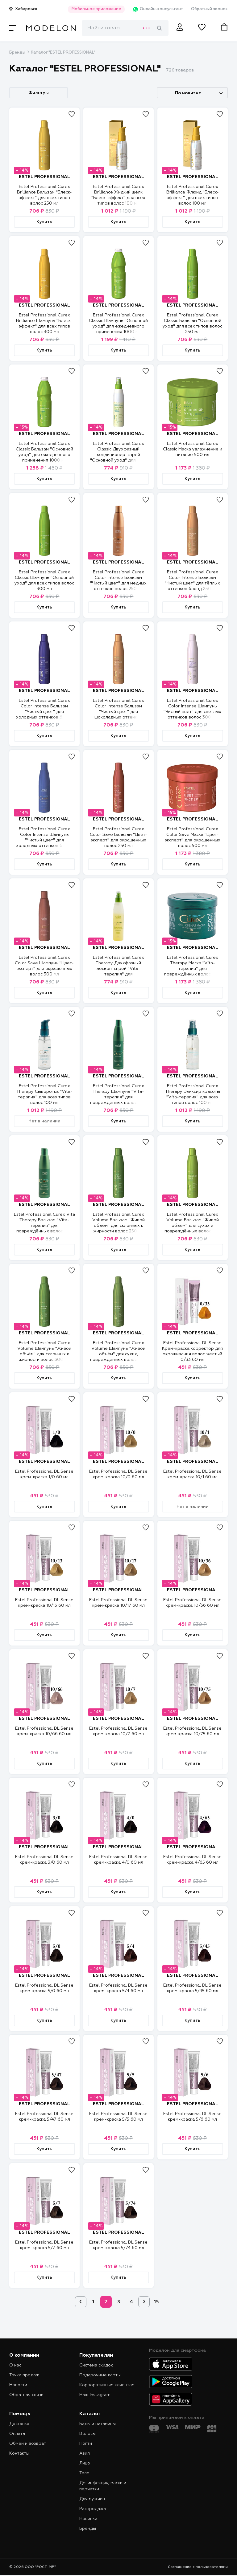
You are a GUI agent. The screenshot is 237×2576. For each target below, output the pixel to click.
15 (156, 2302)
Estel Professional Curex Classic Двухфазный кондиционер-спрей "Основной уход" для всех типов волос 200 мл (118, 455)
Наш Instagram (94, 2395)
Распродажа (92, 2509)
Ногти (85, 2443)
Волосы (87, 2434)
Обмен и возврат (27, 2443)
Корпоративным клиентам (107, 2385)
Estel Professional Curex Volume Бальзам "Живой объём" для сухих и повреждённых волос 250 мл (192, 1225)
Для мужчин (92, 2499)
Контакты (19, 2453)
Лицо (84, 2463)
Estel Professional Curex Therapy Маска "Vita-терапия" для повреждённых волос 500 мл (192, 968)
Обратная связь (26, 2395)
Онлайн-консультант (157, 9)
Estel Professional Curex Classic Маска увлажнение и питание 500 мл (192, 449)
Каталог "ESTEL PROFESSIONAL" (63, 53)
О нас (15, 2365)
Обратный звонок (209, 9)
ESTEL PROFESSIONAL (44, 177)
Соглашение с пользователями (198, 2567)
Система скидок (96, 2365)
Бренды (17, 53)
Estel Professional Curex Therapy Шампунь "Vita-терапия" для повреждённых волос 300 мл (118, 1097)
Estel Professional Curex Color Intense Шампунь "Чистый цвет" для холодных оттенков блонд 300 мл (44, 840)
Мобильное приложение (96, 9)
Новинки (88, 2519)
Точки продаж (24, 2375)
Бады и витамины (97, 2424)
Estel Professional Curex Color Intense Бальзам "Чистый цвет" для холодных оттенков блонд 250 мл (44, 711)
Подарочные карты (100, 2375)
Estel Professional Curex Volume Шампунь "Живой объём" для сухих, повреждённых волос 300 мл (118, 1354)
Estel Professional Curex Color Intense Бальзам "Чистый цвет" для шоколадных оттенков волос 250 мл (118, 711)
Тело (84, 2473)
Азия (84, 2453)
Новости (18, 2385)
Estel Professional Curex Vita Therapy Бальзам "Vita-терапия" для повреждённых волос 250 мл (44, 1225)
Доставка (19, 2424)
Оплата (17, 2434)
